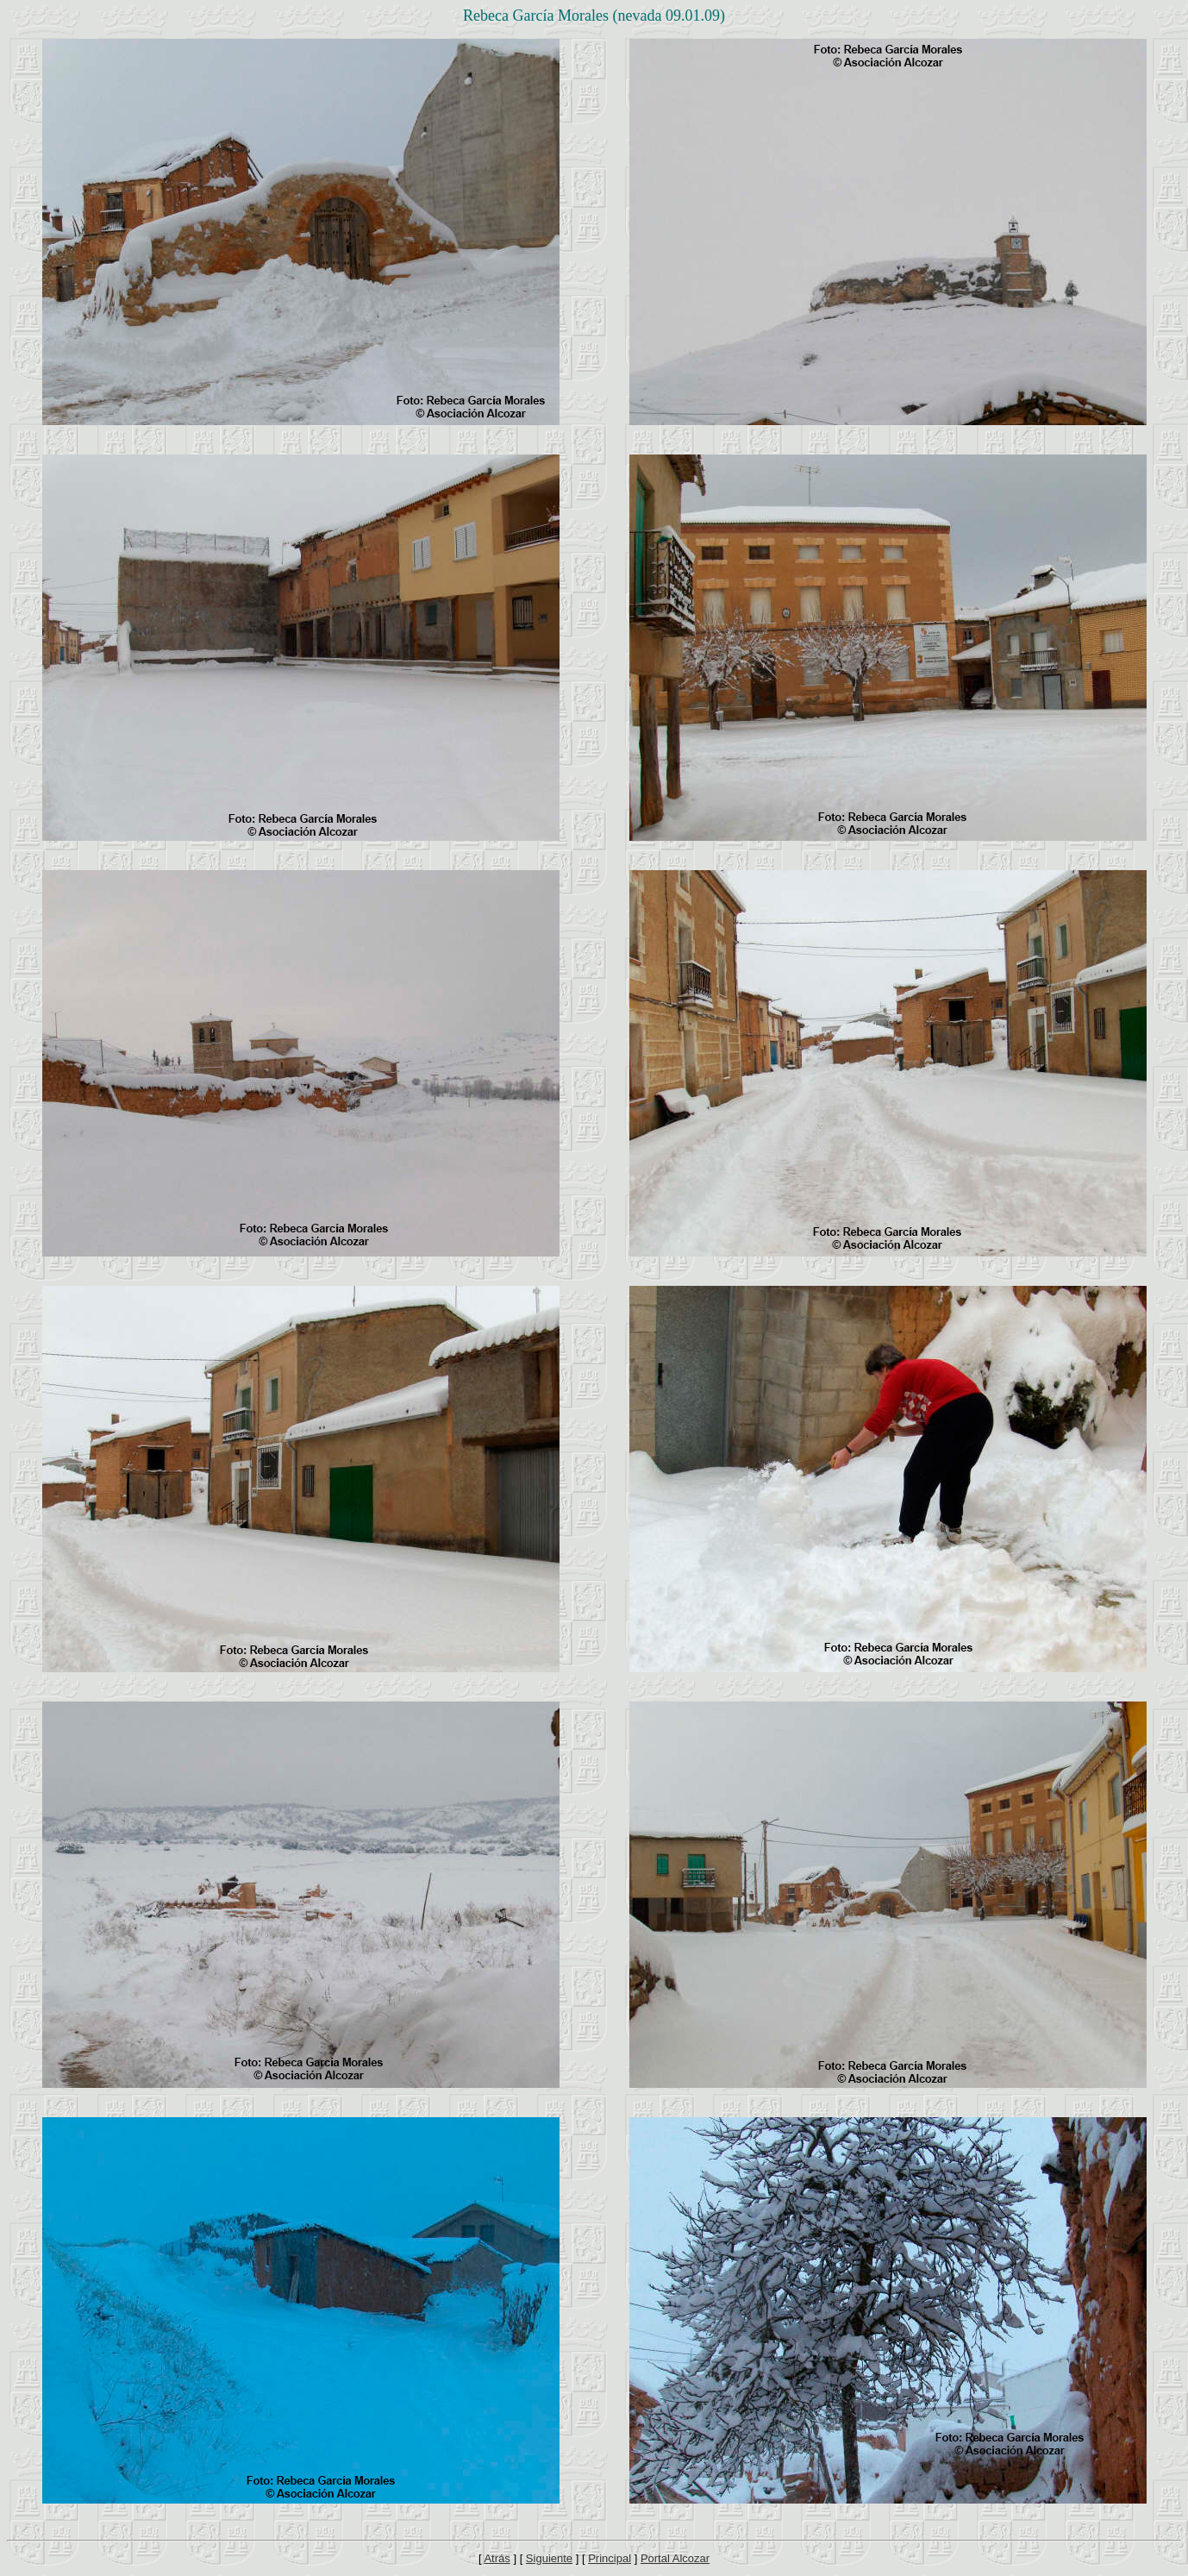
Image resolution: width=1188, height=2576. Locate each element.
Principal (609, 2558)
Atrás (497, 2558)
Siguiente (549, 2558)
